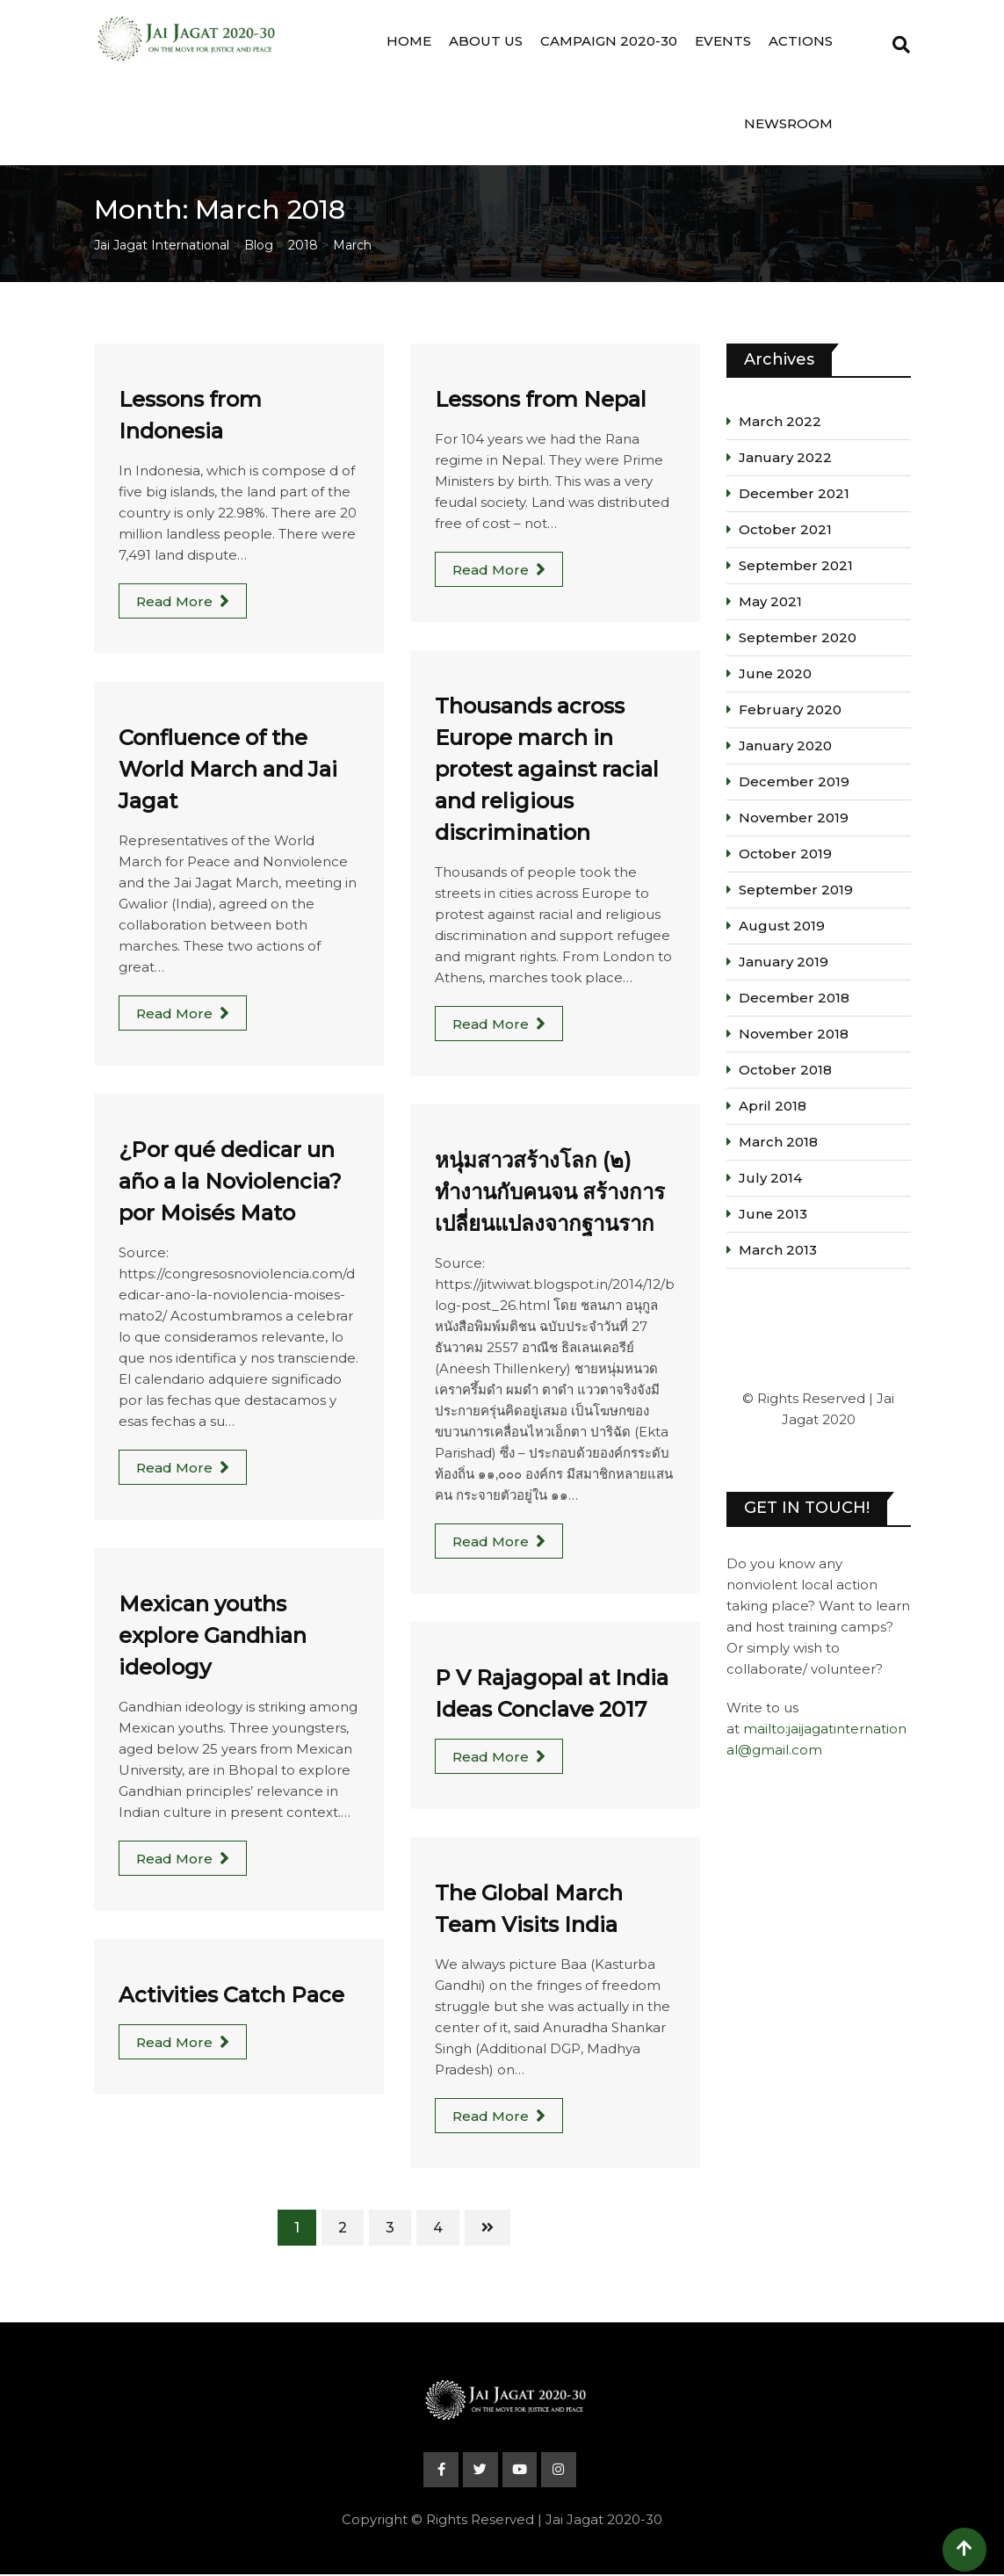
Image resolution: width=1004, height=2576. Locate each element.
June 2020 (775, 673)
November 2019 (794, 817)
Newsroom (788, 123)
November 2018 (794, 1033)
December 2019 (794, 781)
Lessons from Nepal (540, 399)
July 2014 (770, 1177)
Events (723, 41)
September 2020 (797, 637)
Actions (801, 41)
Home (408, 41)
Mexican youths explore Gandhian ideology (213, 1635)
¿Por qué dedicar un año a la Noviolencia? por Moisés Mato (230, 1181)
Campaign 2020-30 (608, 41)
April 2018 (772, 1105)
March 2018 (778, 1141)
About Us (486, 41)
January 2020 (785, 745)
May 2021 (770, 601)
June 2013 (773, 1213)
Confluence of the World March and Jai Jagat (228, 769)
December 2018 (794, 997)
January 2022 (785, 457)
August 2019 (782, 925)
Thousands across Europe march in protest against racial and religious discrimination (547, 769)
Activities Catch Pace (231, 1995)
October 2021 (785, 529)
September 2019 (796, 889)
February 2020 (790, 709)
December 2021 (794, 493)
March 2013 (778, 1249)
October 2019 (785, 853)
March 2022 (780, 421)
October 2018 (785, 1069)
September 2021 (796, 565)
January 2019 (783, 961)
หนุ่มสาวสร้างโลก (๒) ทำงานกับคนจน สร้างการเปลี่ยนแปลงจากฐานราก (550, 1191)
